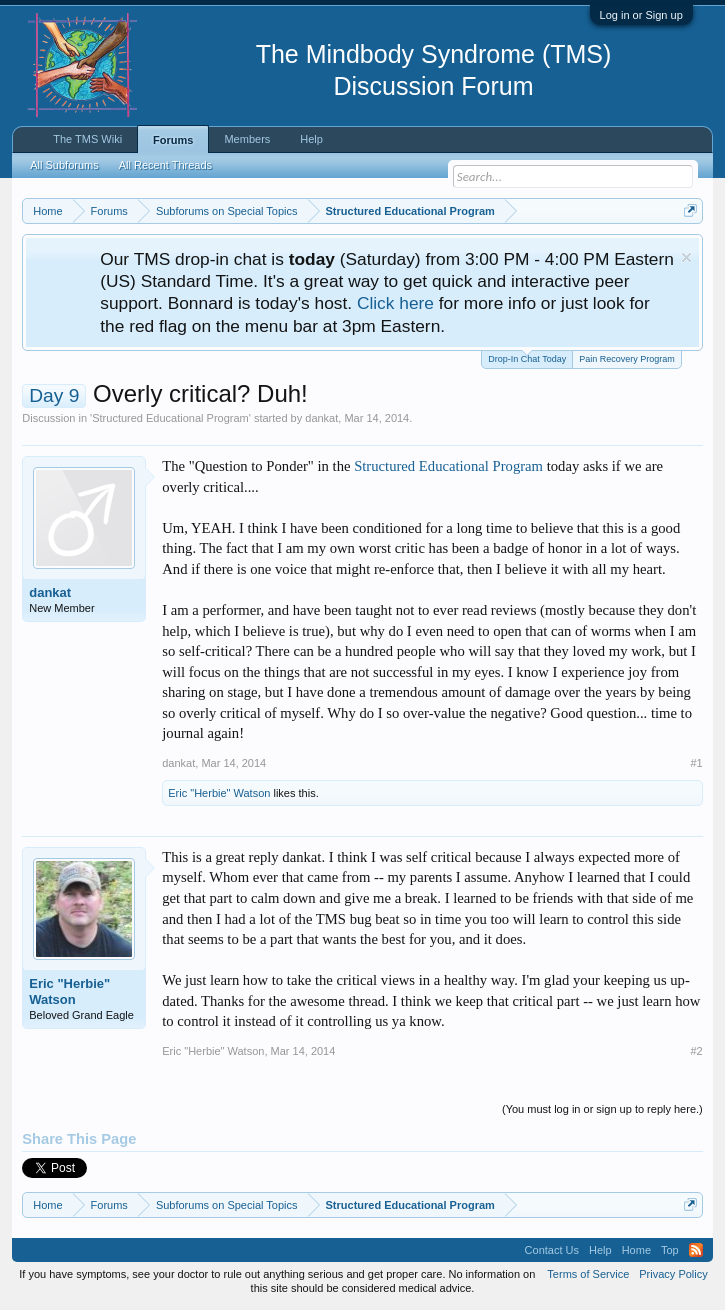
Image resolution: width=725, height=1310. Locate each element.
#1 (697, 763)
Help (311, 139)
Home (636, 1250)
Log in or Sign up (641, 15)
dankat (321, 418)
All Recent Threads (165, 165)
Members (247, 139)
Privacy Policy (673, 1274)
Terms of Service (588, 1274)
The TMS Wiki (87, 139)
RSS (696, 1250)
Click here (395, 303)
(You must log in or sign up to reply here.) (602, 1109)
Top (670, 1250)
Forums (173, 140)
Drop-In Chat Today (527, 357)
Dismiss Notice (686, 257)
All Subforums (64, 165)
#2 (697, 1051)
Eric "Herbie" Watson (219, 793)
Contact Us (552, 1250)
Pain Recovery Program (627, 359)
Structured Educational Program (170, 418)
